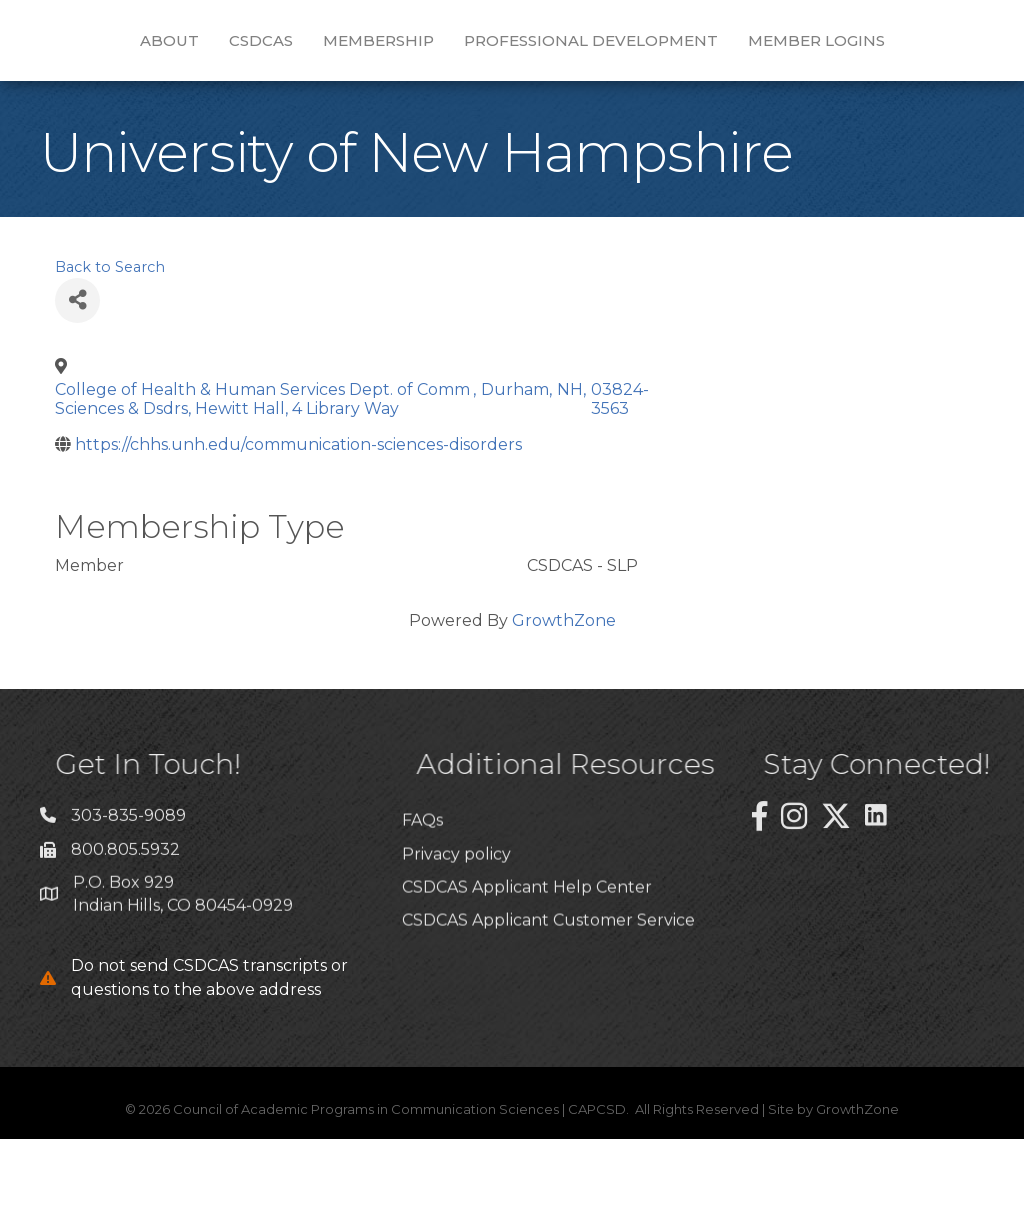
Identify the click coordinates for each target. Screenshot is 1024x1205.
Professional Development (789, 46)
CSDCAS (229, 46)
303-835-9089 (128, 891)
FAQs (422, 940)
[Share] (77, 366)
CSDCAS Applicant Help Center (527, 1007)
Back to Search (110, 333)
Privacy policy (456, 974)
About (137, 46)
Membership (346, 46)
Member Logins (512, 106)
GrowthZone (564, 686)
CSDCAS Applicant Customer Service (548, 1040)
